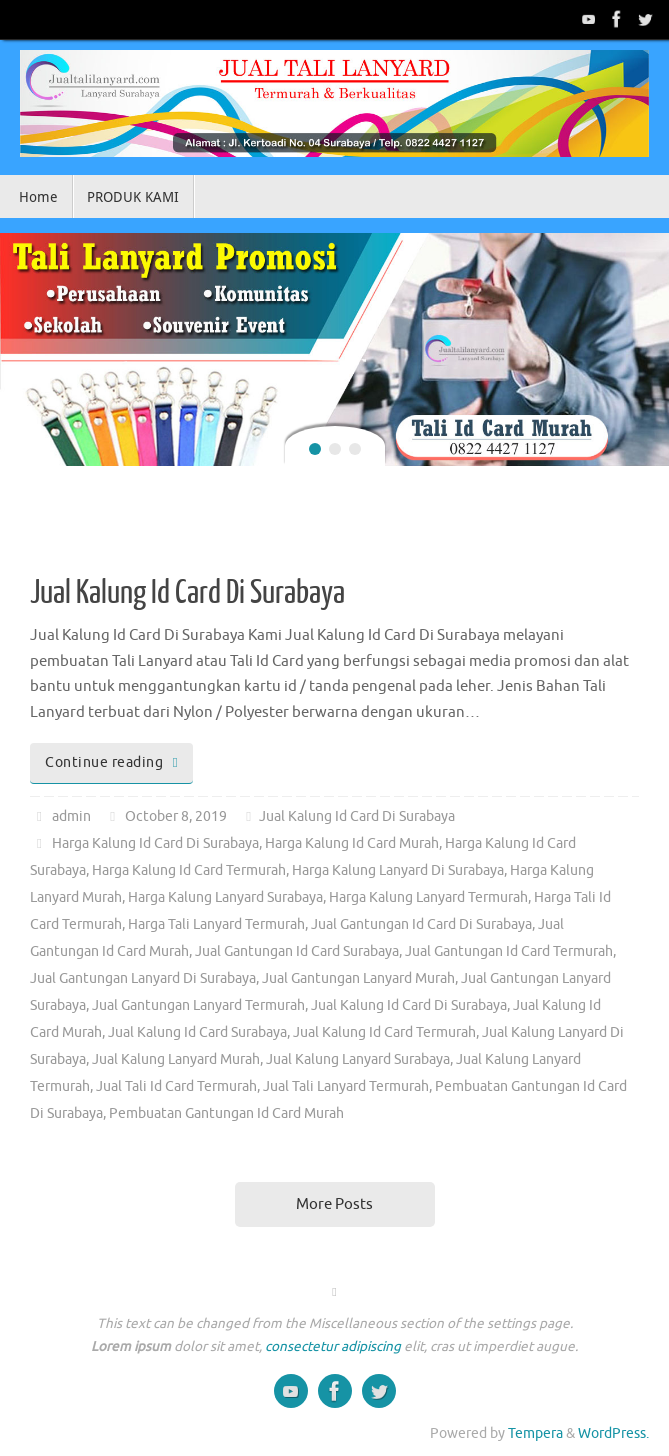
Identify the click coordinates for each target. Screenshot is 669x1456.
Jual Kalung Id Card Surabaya (197, 1032)
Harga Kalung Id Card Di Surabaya (155, 843)
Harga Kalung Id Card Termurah (189, 870)
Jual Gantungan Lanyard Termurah (198, 1005)
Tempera (535, 1433)
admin (71, 816)
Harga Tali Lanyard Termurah (216, 924)
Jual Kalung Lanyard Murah (176, 1059)
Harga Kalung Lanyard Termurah (428, 897)
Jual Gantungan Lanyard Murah (358, 978)
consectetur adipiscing (333, 1346)
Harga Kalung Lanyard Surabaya (225, 897)
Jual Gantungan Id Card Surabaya (297, 951)
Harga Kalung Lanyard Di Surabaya (398, 870)
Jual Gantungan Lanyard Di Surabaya (143, 978)
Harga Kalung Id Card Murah (352, 843)
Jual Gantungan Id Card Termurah (509, 951)
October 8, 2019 (176, 816)
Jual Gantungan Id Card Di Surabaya (421, 924)
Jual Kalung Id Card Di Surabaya (187, 593)
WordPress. (613, 1433)
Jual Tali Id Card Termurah (176, 1086)
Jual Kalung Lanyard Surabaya (358, 1059)
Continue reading (115, 762)
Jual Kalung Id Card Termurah (384, 1032)
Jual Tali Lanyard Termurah (346, 1086)
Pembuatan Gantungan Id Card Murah (226, 1113)
